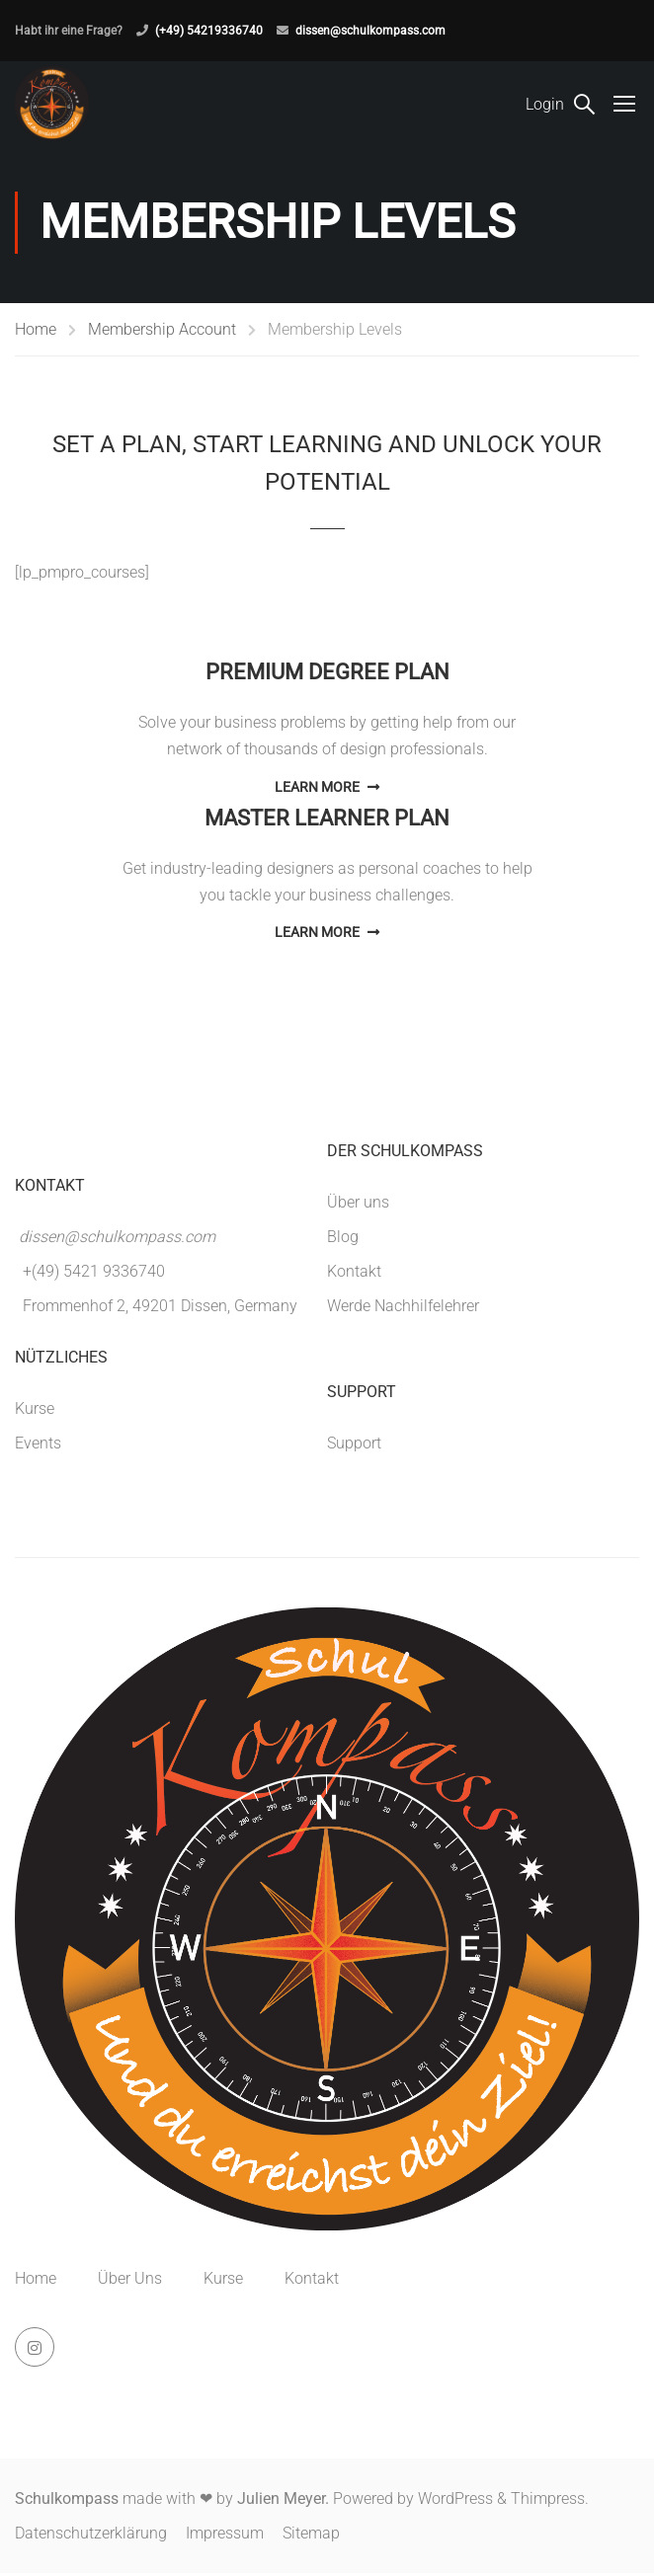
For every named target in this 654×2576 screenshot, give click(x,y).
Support (354, 1445)
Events (38, 1445)
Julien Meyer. (283, 2501)
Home (35, 331)
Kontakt (354, 1273)
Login (545, 104)
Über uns (358, 1204)
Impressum (225, 2536)
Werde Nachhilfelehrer (403, 1307)
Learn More (327, 789)
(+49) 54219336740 (209, 31)
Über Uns (130, 2281)
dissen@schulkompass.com (370, 31)
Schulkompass (67, 2501)
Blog (343, 1238)
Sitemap (311, 2536)
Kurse (34, 1410)
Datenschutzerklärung (91, 2536)
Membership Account (162, 331)
